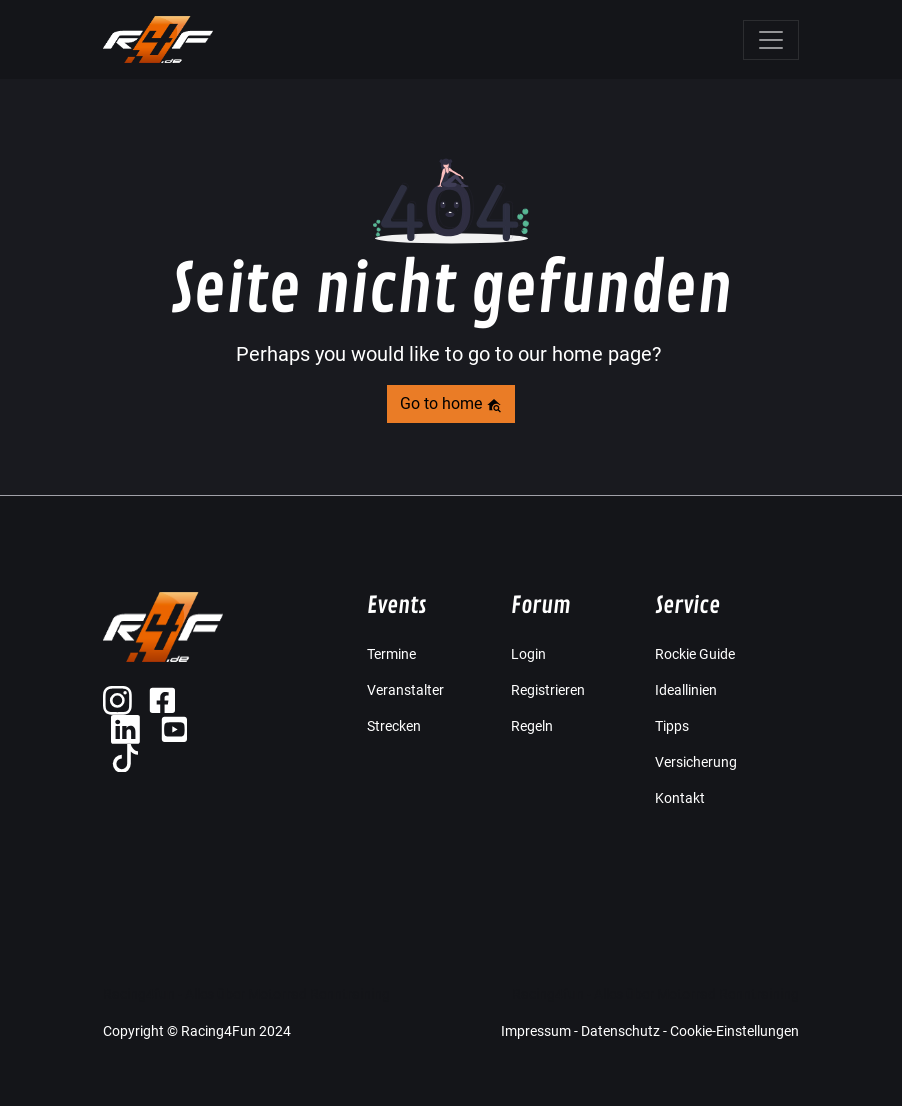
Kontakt (680, 798)
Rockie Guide (695, 654)
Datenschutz (620, 1031)
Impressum (536, 1031)
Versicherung (696, 762)
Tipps (672, 726)
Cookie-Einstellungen (734, 1031)
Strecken (394, 726)
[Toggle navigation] (771, 40)
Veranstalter (405, 690)
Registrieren (548, 690)
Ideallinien (686, 690)
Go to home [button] (451, 403)
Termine (391, 654)
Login (528, 654)
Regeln (532, 726)
